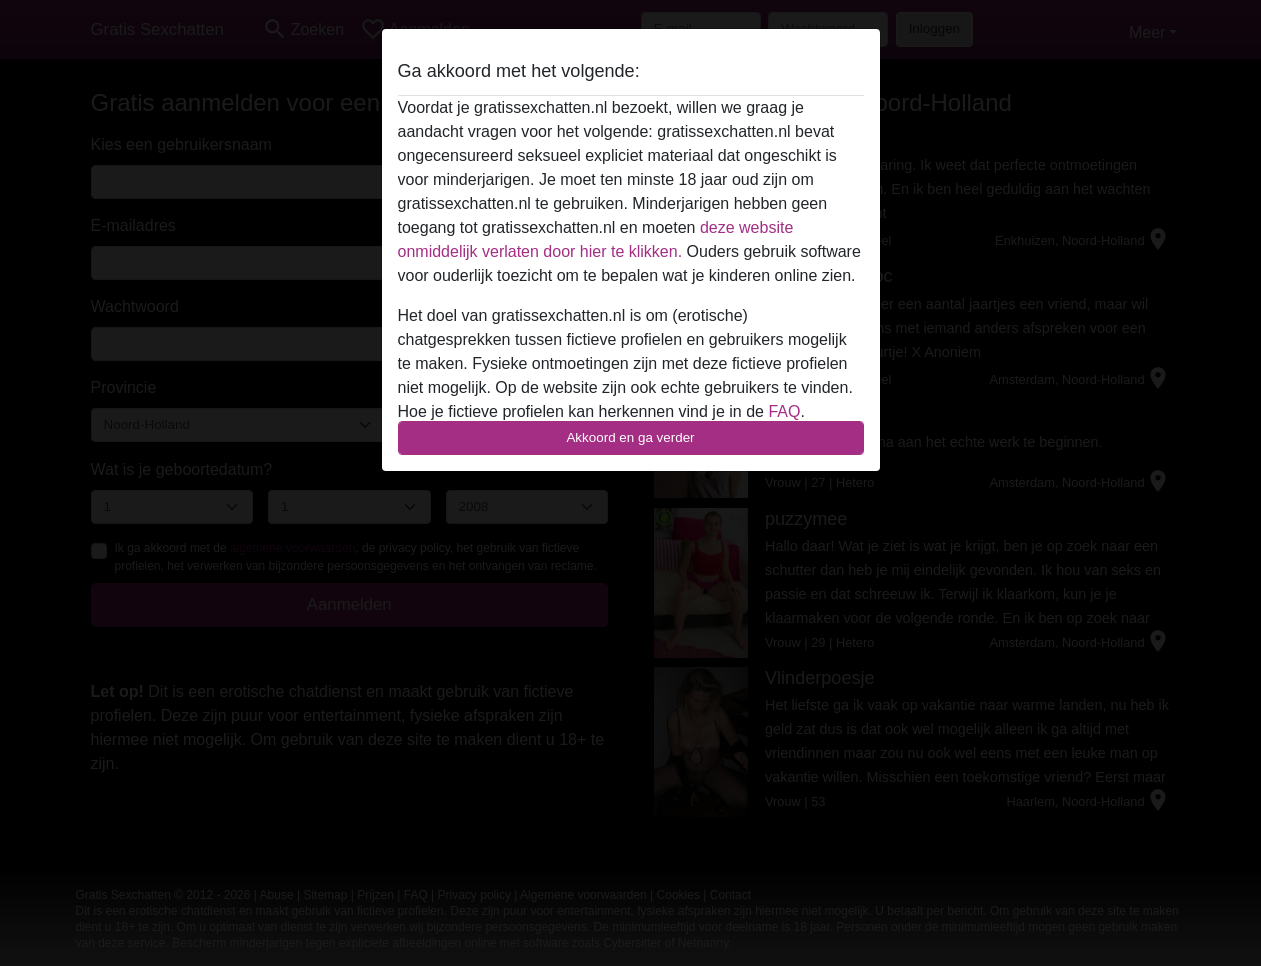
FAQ (784, 411)
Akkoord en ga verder (630, 437)
